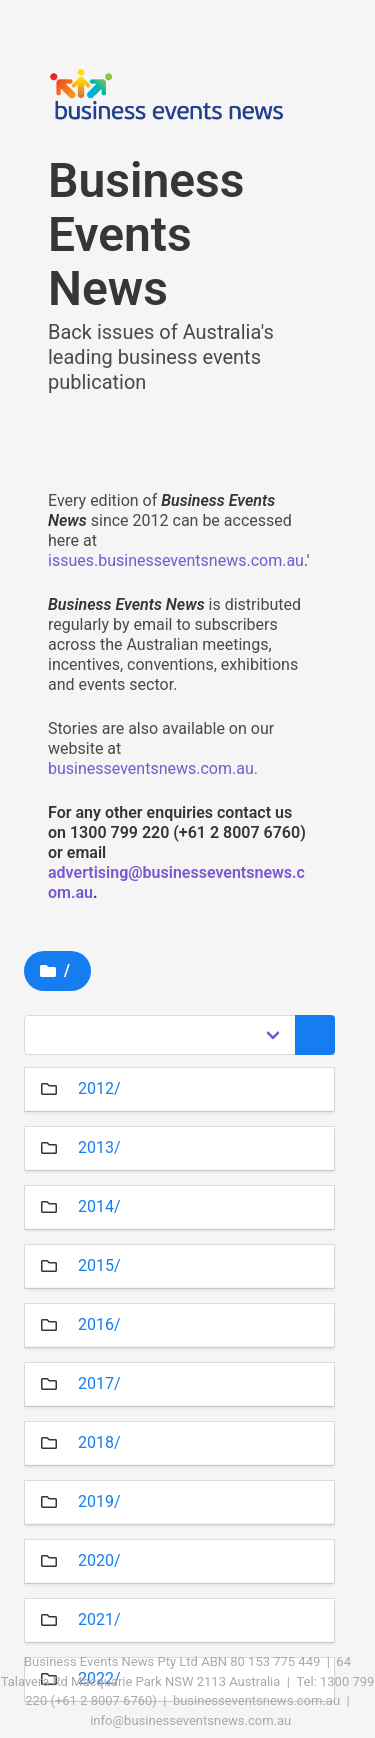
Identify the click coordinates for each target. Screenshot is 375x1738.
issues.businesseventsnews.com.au (176, 560)
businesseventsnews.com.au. (153, 768)
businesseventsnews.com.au (256, 1700)
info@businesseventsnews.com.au (190, 1720)
